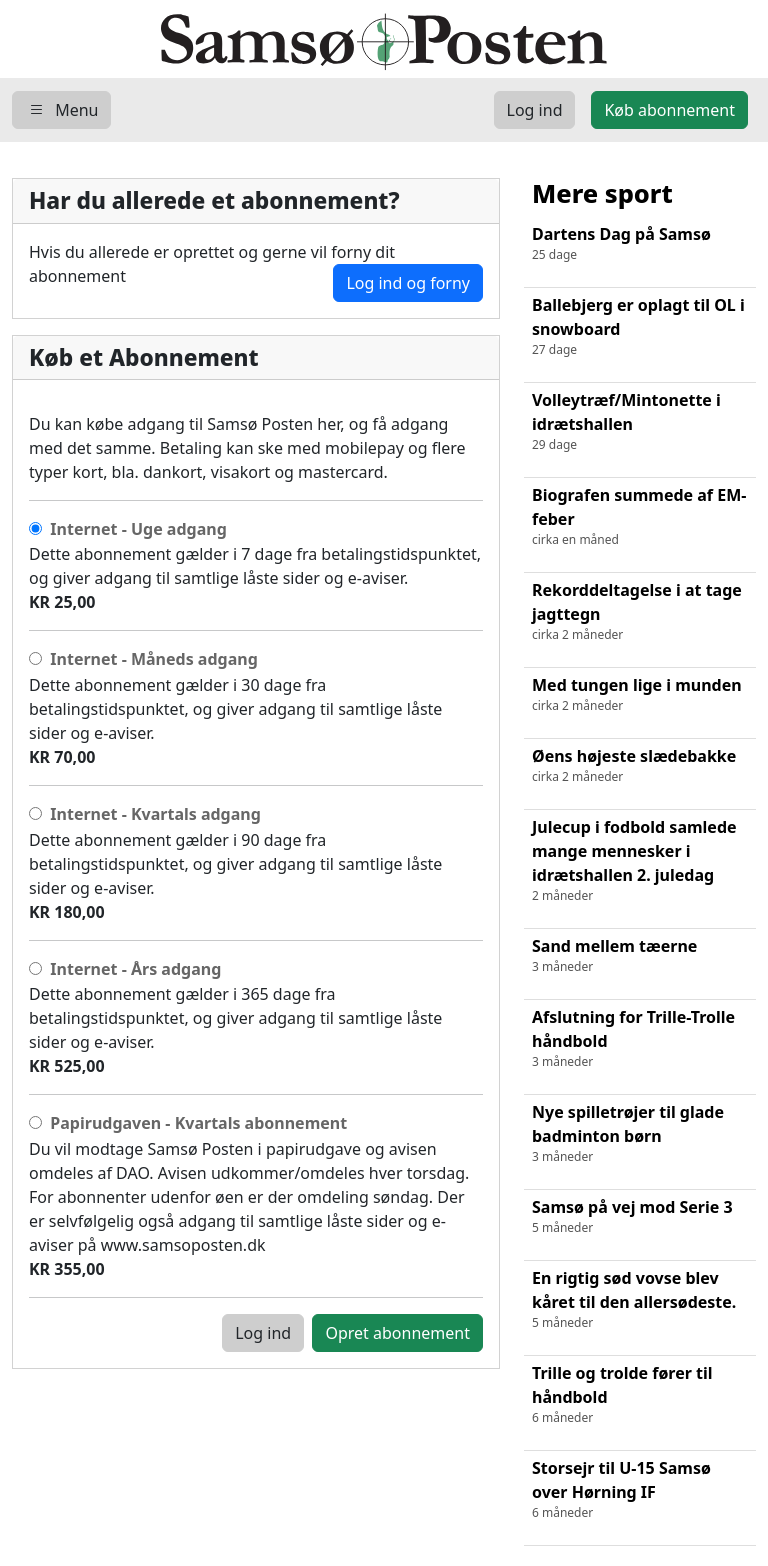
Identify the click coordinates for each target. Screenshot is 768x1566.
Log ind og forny (408, 283)
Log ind (263, 1333)
